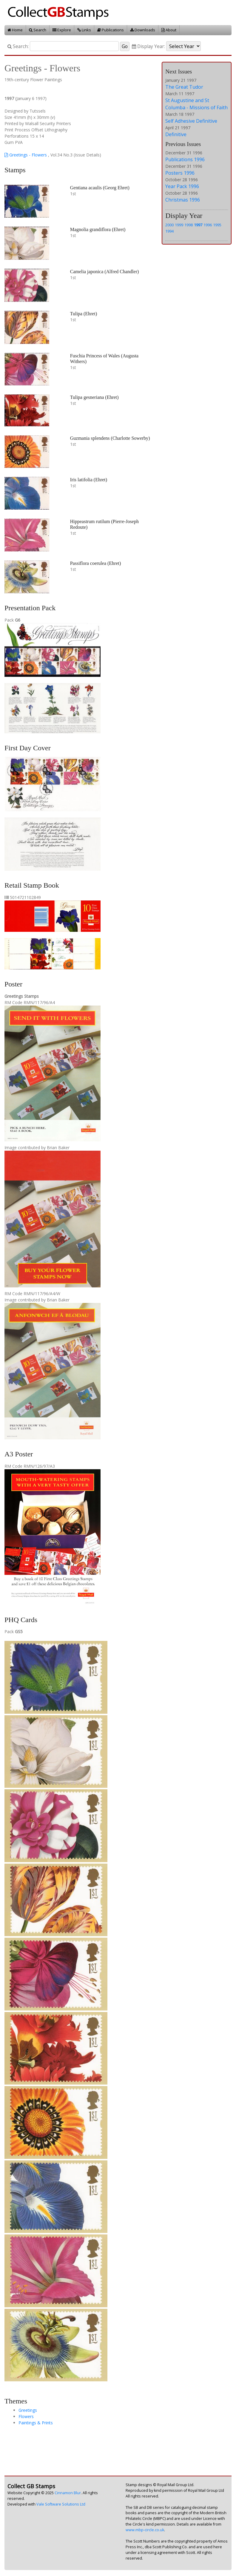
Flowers (26, 2416)
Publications (110, 30)
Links (84, 30)
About (168, 30)
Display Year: (148, 46)
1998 (188, 225)
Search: (18, 46)
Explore (62, 30)
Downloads (142, 30)
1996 (207, 225)
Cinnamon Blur (68, 2492)
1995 (217, 225)
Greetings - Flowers (25, 155)
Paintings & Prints (35, 2423)
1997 (198, 225)
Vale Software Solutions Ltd (60, 2504)
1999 (179, 225)
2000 (169, 225)
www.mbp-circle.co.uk (145, 2529)
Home (15, 30)
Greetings (27, 2410)
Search (37, 30)
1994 (169, 231)
